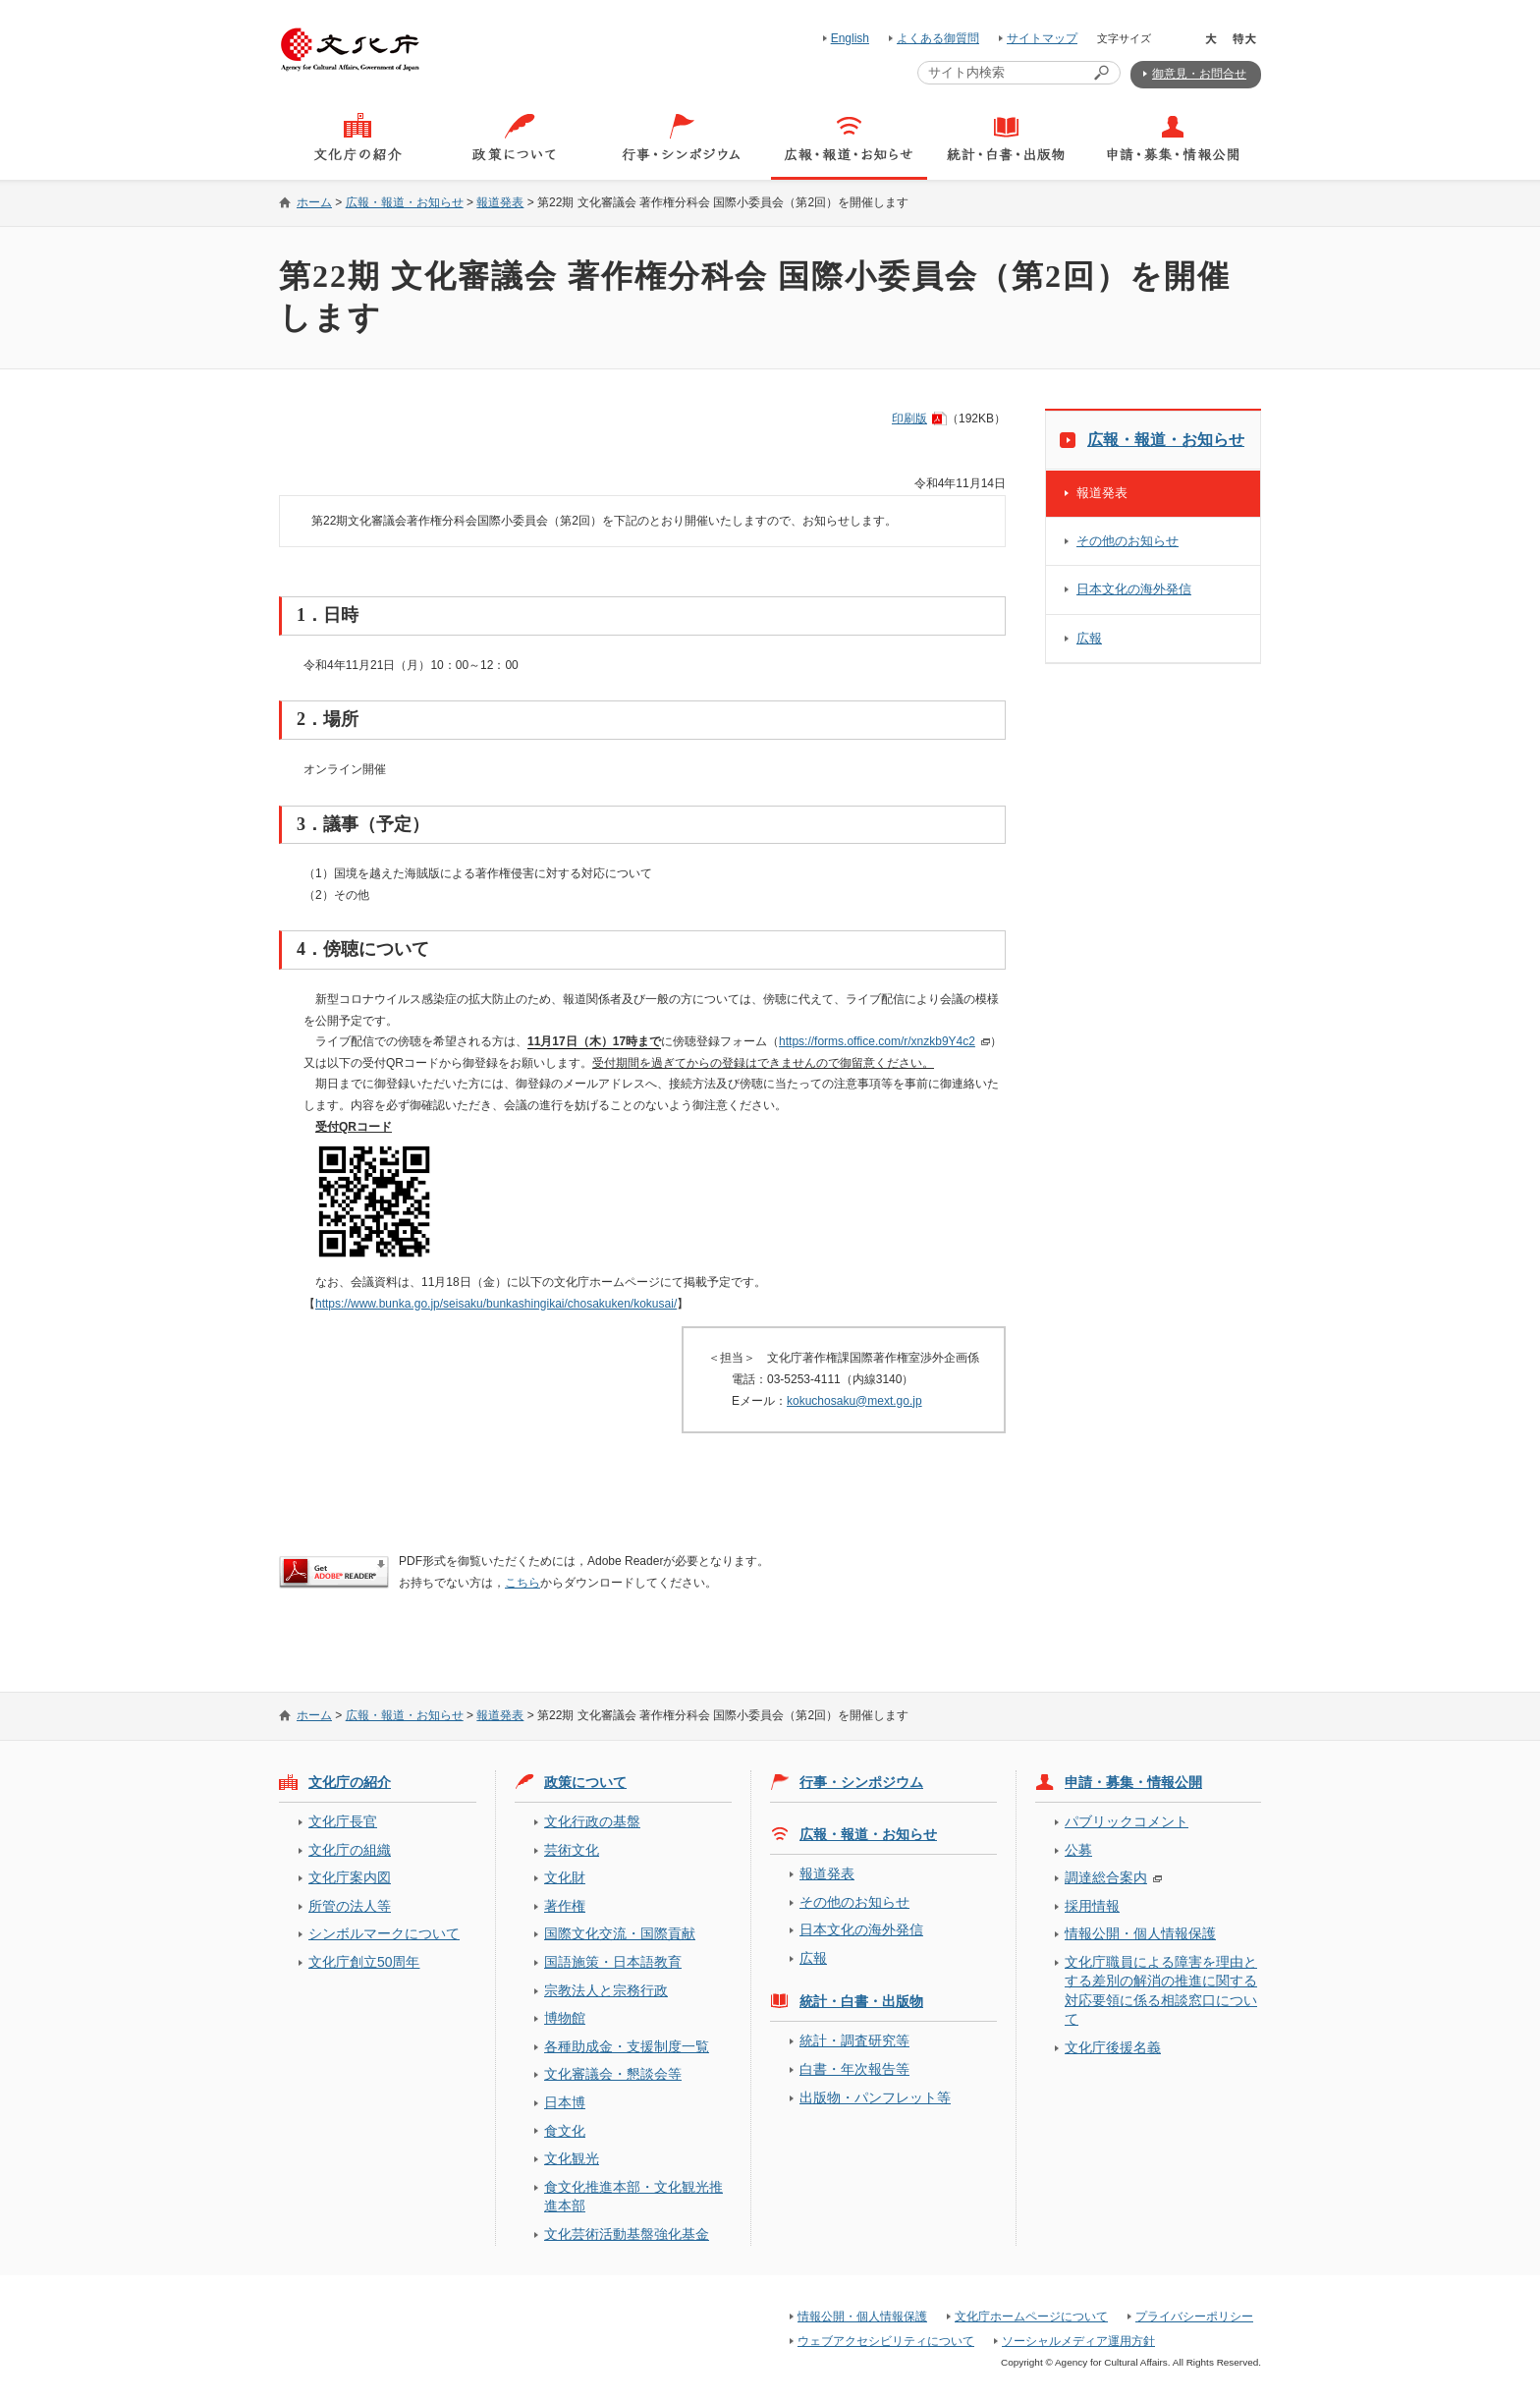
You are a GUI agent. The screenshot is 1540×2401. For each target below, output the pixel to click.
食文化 (564, 2131)
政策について (585, 1782)
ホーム (314, 202)
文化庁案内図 (349, 1877)
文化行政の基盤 (592, 1821)
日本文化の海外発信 (1133, 589)
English (850, 38)
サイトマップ (1042, 38)
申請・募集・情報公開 (1133, 1782)
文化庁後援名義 (1113, 2047)
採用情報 (1092, 1906)
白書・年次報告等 (854, 2069)
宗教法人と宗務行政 (606, 1990)
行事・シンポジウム (861, 1782)
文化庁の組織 (349, 1850)
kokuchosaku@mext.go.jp (854, 1401)
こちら (522, 1583)
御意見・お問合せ (1199, 74)
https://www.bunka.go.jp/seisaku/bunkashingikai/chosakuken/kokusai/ (496, 1304)
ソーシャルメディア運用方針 (1078, 2341)
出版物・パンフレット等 (875, 2097)
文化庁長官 (342, 1821)
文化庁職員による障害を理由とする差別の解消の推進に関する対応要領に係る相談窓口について (1161, 1990)
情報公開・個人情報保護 (1140, 1933)
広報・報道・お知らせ (405, 202)
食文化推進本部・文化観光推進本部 (633, 2196)
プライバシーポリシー (1194, 2316)
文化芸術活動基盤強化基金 (626, 2234)
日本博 (564, 2102)
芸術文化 (571, 1850)
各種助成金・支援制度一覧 (626, 2046)
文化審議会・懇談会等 (613, 2074)
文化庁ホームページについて (1031, 2316)
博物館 (564, 2018)
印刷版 (909, 418)
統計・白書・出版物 (861, 2001)
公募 (1078, 1850)
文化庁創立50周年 (363, 1962)
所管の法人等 (349, 1906)
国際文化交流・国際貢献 (619, 1933)
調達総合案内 (1106, 1877)
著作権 (564, 1906)
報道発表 (499, 202)
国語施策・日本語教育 (613, 1962)
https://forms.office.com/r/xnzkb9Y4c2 (877, 1041)
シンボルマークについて (384, 1933)
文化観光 (571, 2158)
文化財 (564, 1877)
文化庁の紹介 (349, 1782)
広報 (1089, 638)
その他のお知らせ (1127, 540)
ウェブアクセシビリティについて (886, 2341)
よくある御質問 (938, 38)
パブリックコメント (1126, 1821)
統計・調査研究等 (854, 2040)
